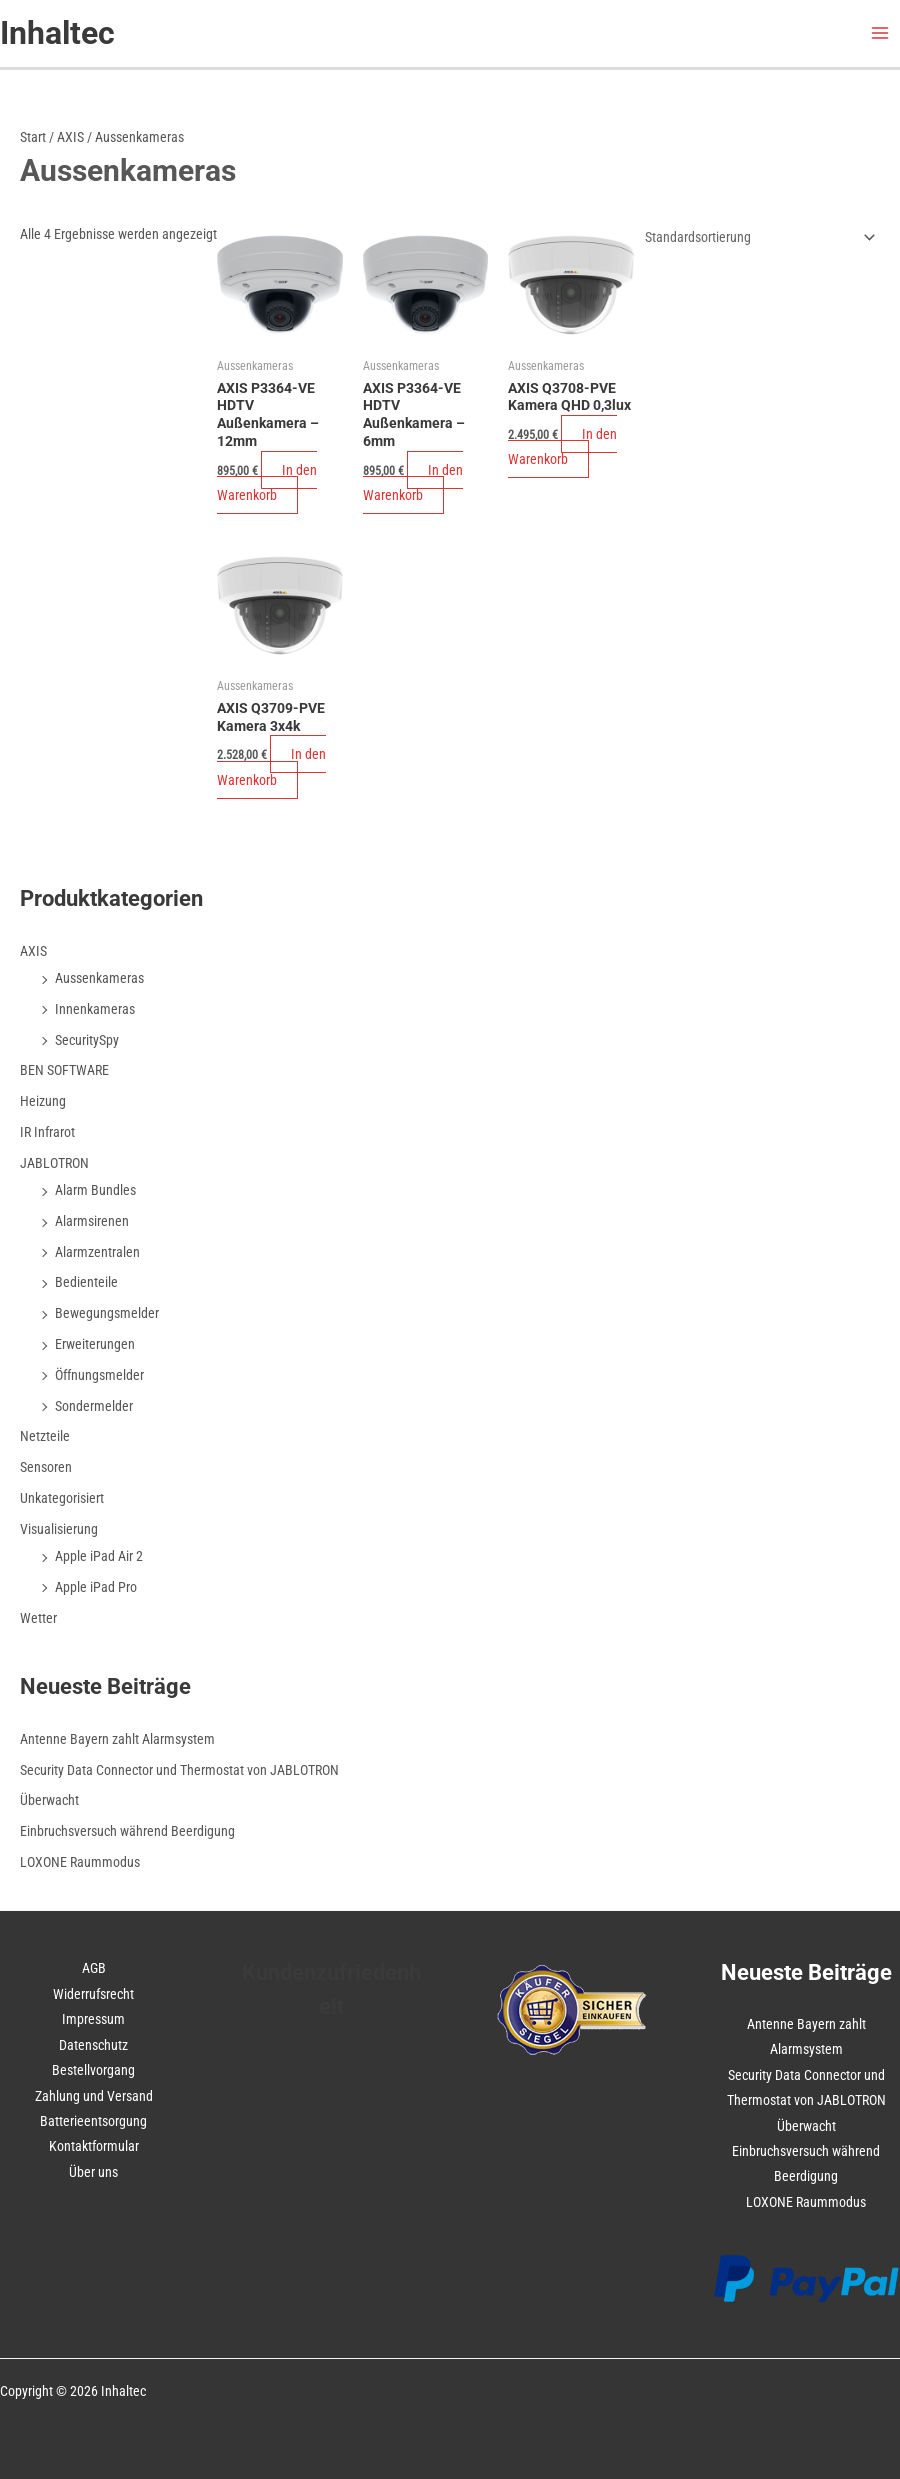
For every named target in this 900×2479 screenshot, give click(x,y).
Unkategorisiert (62, 1498)
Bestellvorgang (93, 2070)
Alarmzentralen (97, 1252)
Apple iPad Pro (96, 1587)
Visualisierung (59, 1529)
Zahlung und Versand (94, 2096)
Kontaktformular (94, 2146)
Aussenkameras (99, 978)
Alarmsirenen (92, 1221)
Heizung (43, 1101)
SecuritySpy (87, 1040)
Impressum (93, 2019)
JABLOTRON (54, 1163)
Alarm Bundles (95, 1190)
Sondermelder (94, 1406)
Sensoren (46, 1467)
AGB (94, 1968)
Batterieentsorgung (93, 2121)
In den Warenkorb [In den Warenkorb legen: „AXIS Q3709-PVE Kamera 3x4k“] (271, 766)
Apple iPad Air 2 (99, 1556)
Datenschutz (93, 2045)
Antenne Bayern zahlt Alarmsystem (117, 1739)
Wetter (38, 1618)
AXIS (70, 137)
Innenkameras (95, 1009)
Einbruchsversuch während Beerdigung (127, 1831)
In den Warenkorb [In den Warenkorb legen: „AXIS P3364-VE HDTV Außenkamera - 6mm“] (413, 482)
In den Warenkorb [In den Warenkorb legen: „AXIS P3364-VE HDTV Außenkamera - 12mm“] (267, 482)
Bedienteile (86, 1282)
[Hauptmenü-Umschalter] (880, 33)
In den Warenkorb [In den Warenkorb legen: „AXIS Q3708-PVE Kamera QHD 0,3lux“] (562, 446)
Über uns (93, 2172)
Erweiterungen (95, 1344)
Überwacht (49, 1800)
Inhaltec (57, 33)
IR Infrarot (47, 1132)
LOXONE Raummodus (80, 1862)
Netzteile (45, 1436)
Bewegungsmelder (107, 1313)
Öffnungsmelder (99, 1375)
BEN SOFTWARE (64, 1070)
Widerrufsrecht (93, 1994)
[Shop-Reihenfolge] (757, 237)
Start (33, 137)
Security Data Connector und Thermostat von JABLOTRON (179, 1770)
